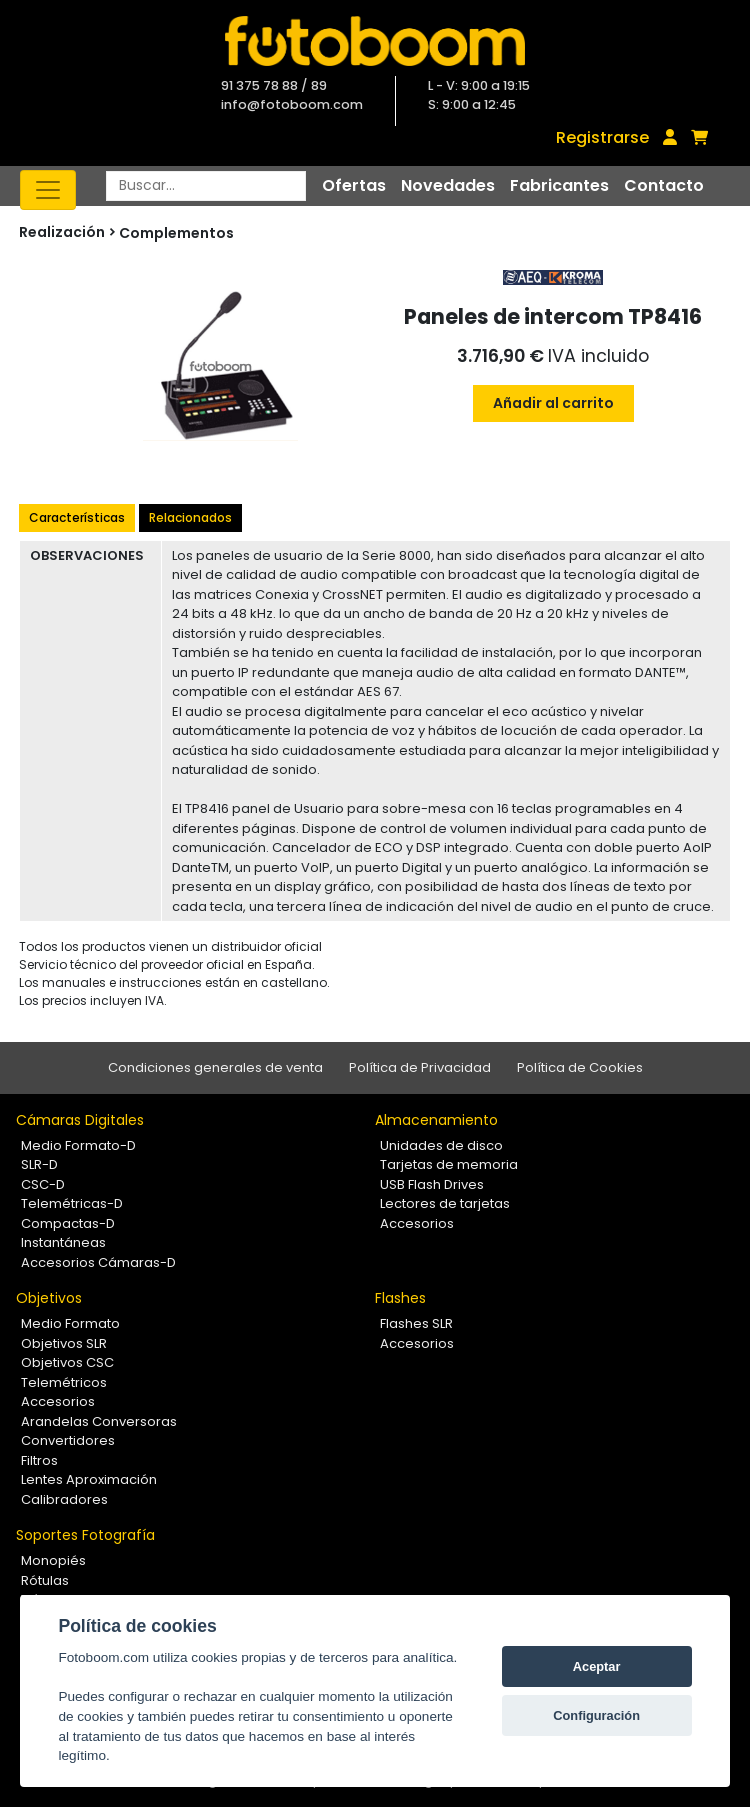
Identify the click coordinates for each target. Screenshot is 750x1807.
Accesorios (417, 1223)
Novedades (448, 185)
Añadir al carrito (553, 403)
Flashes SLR (416, 1323)
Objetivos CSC (67, 1362)
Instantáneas (63, 1242)
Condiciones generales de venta (215, 1067)
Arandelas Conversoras (99, 1421)
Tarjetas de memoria (449, 1164)
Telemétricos (64, 1382)
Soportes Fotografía (85, 1535)
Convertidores (68, 1440)
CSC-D (43, 1184)
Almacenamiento (436, 1120)
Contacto (664, 185)
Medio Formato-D (78, 1145)
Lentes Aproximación (89, 1479)
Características (77, 517)
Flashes (400, 1298)
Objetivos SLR (64, 1343)
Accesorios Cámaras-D (98, 1262)
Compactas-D (68, 1223)
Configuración (596, 1715)
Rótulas (45, 1580)
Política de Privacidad (420, 1067)
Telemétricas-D (72, 1203)
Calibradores (64, 1499)
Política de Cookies (580, 1067)
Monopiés (53, 1560)
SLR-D (39, 1164)
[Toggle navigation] (48, 190)
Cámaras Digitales (80, 1120)
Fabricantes (559, 185)
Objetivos (49, 1298)
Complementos (176, 233)
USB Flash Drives (432, 1184)
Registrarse (602, 137)
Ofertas (354, 185)
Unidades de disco (441, 1145)
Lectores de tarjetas (445, 1203)
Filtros (39, 1460)
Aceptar (597, 1666)
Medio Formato (70, 1323)
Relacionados (190, 517)
